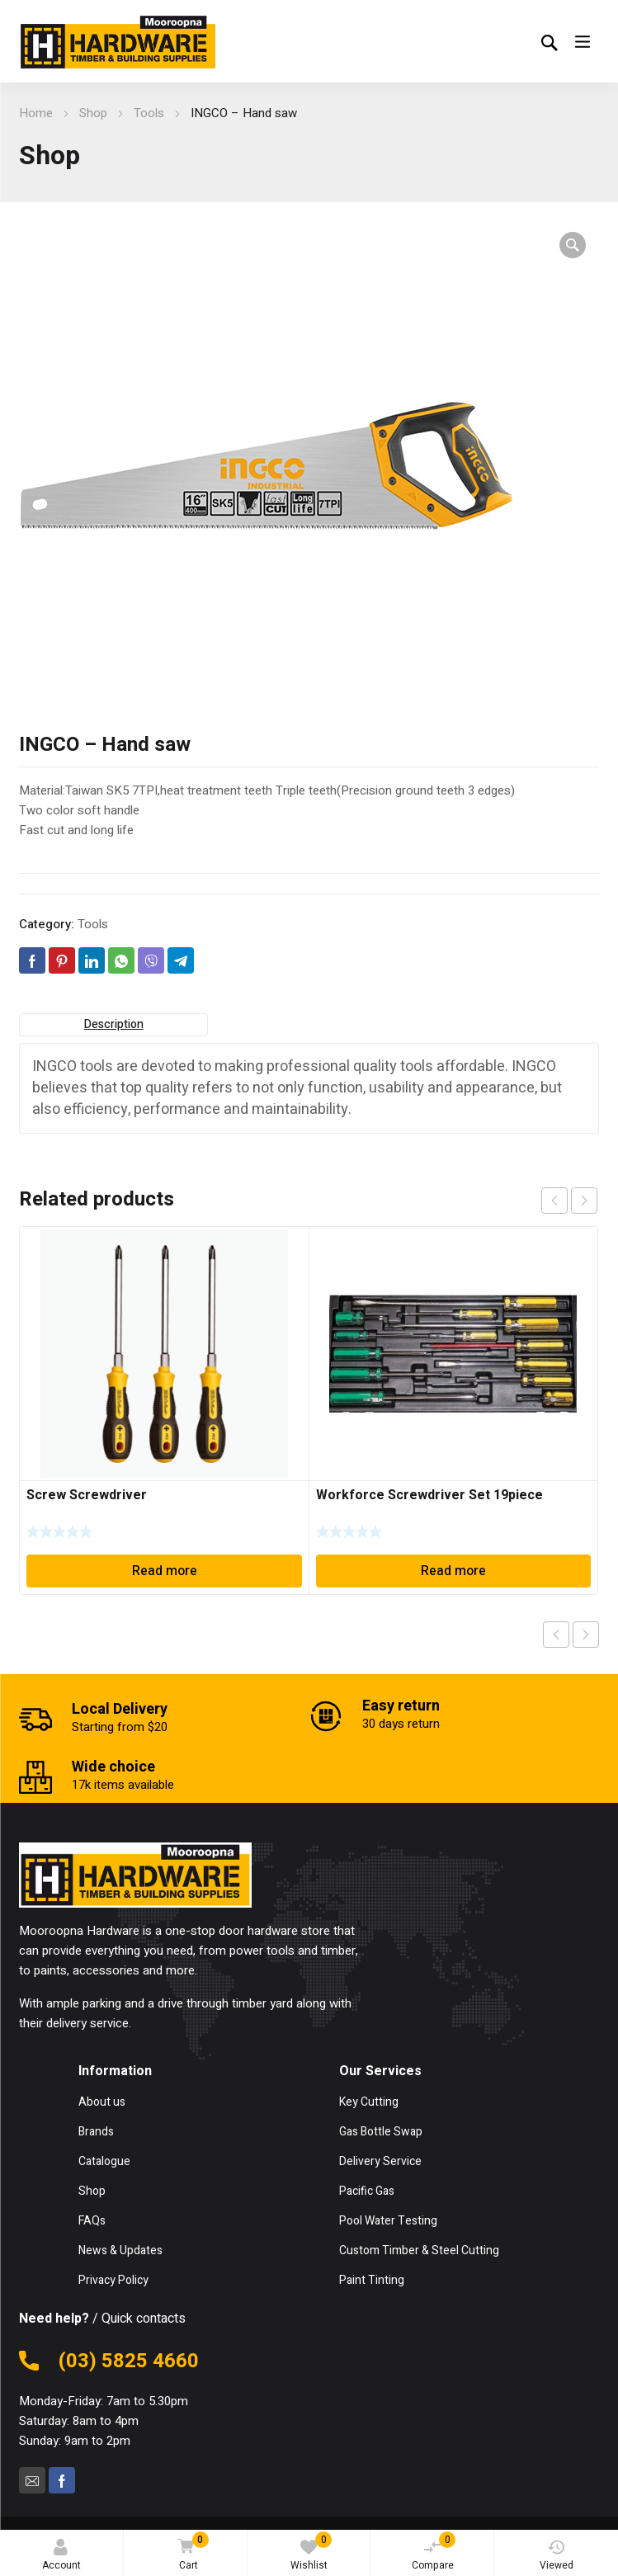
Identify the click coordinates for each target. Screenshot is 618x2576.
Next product (586, 1634)
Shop (93, 113)
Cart (190, 2552)
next (584, 1200)
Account (61, 2556)
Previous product (556, 1634)
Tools (149, 113)
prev (554, 1200)
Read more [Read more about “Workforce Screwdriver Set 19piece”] (453, 1571)
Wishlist (311, 2552)
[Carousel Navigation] (569, 1200)
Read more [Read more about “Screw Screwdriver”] (164, 1571)
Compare (434, 2552)
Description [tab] (114, 1024)
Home (36, 113)
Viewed (556, 2556)
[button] (572, 245)
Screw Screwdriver (86, 1495)
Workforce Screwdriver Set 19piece (429, 1495)
